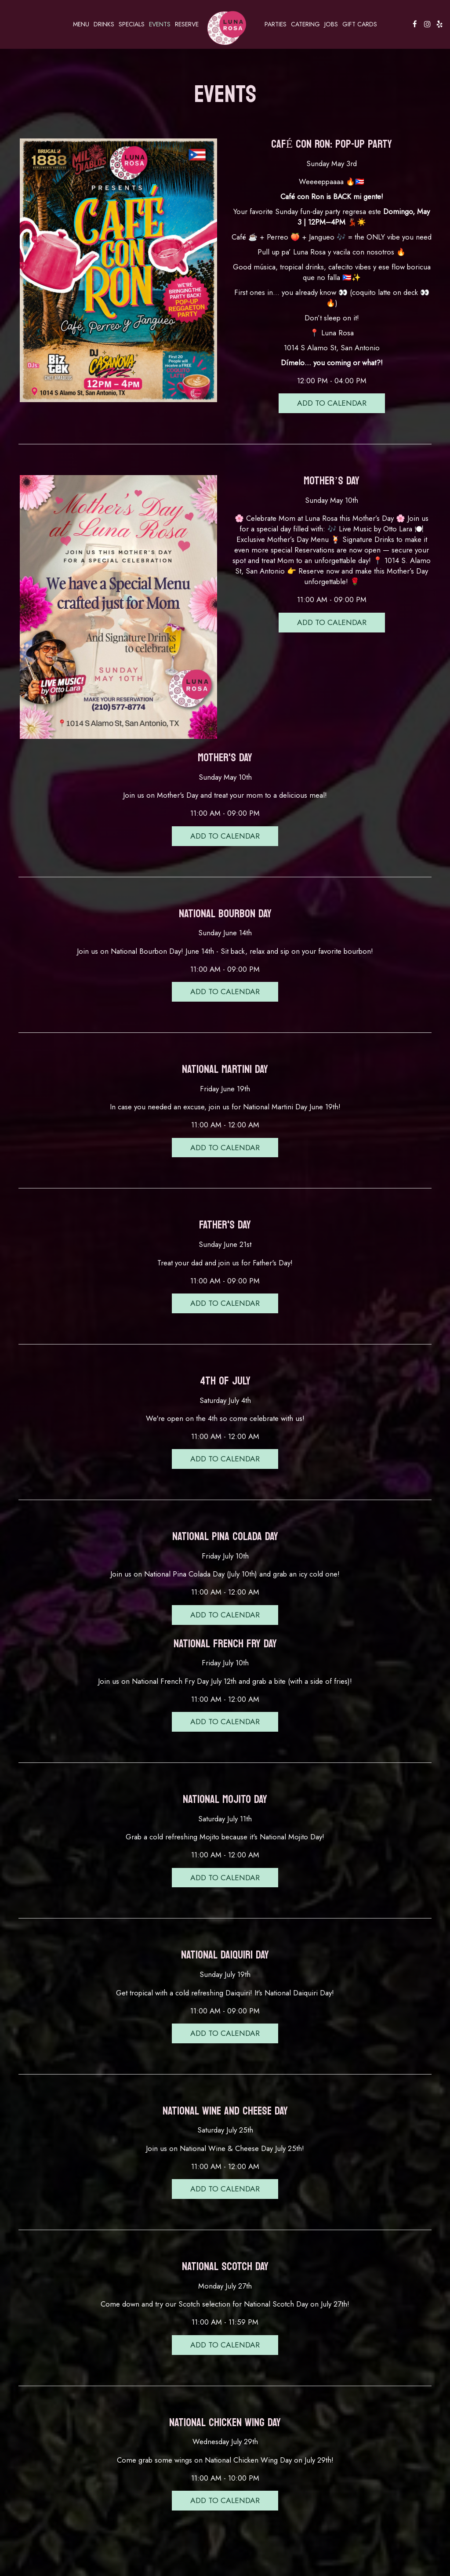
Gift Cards (359, 24)
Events (160, 24)
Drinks (104, 24)
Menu (81, 24)
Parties (276, 24)
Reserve (187, 24)
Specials (132, 24)
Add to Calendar (331, 403)
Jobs (331, 24)
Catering (305, 24)
